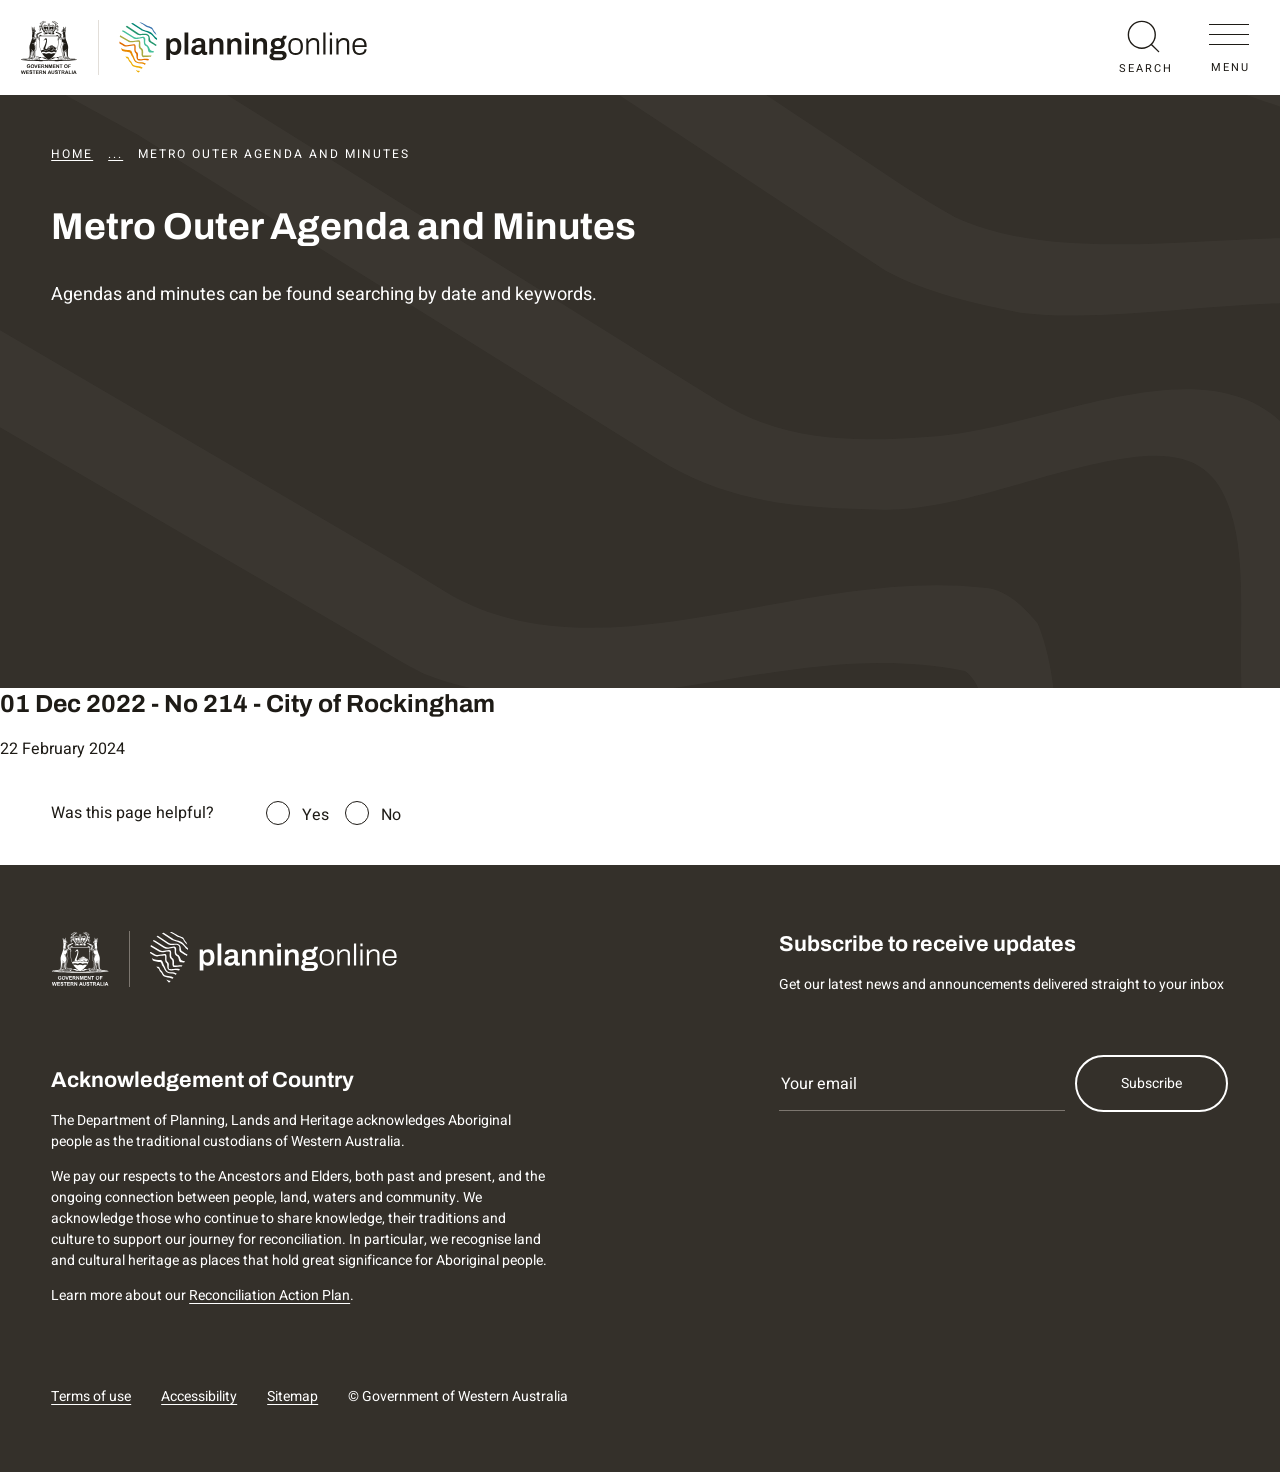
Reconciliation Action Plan (269, 1295)
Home (72, 154)
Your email (819, 1084)
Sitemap (292, 1396)
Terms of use (91, 1396)
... (115, 154)
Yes (315, 815)
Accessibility (199, 1396)
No (391, 815)
